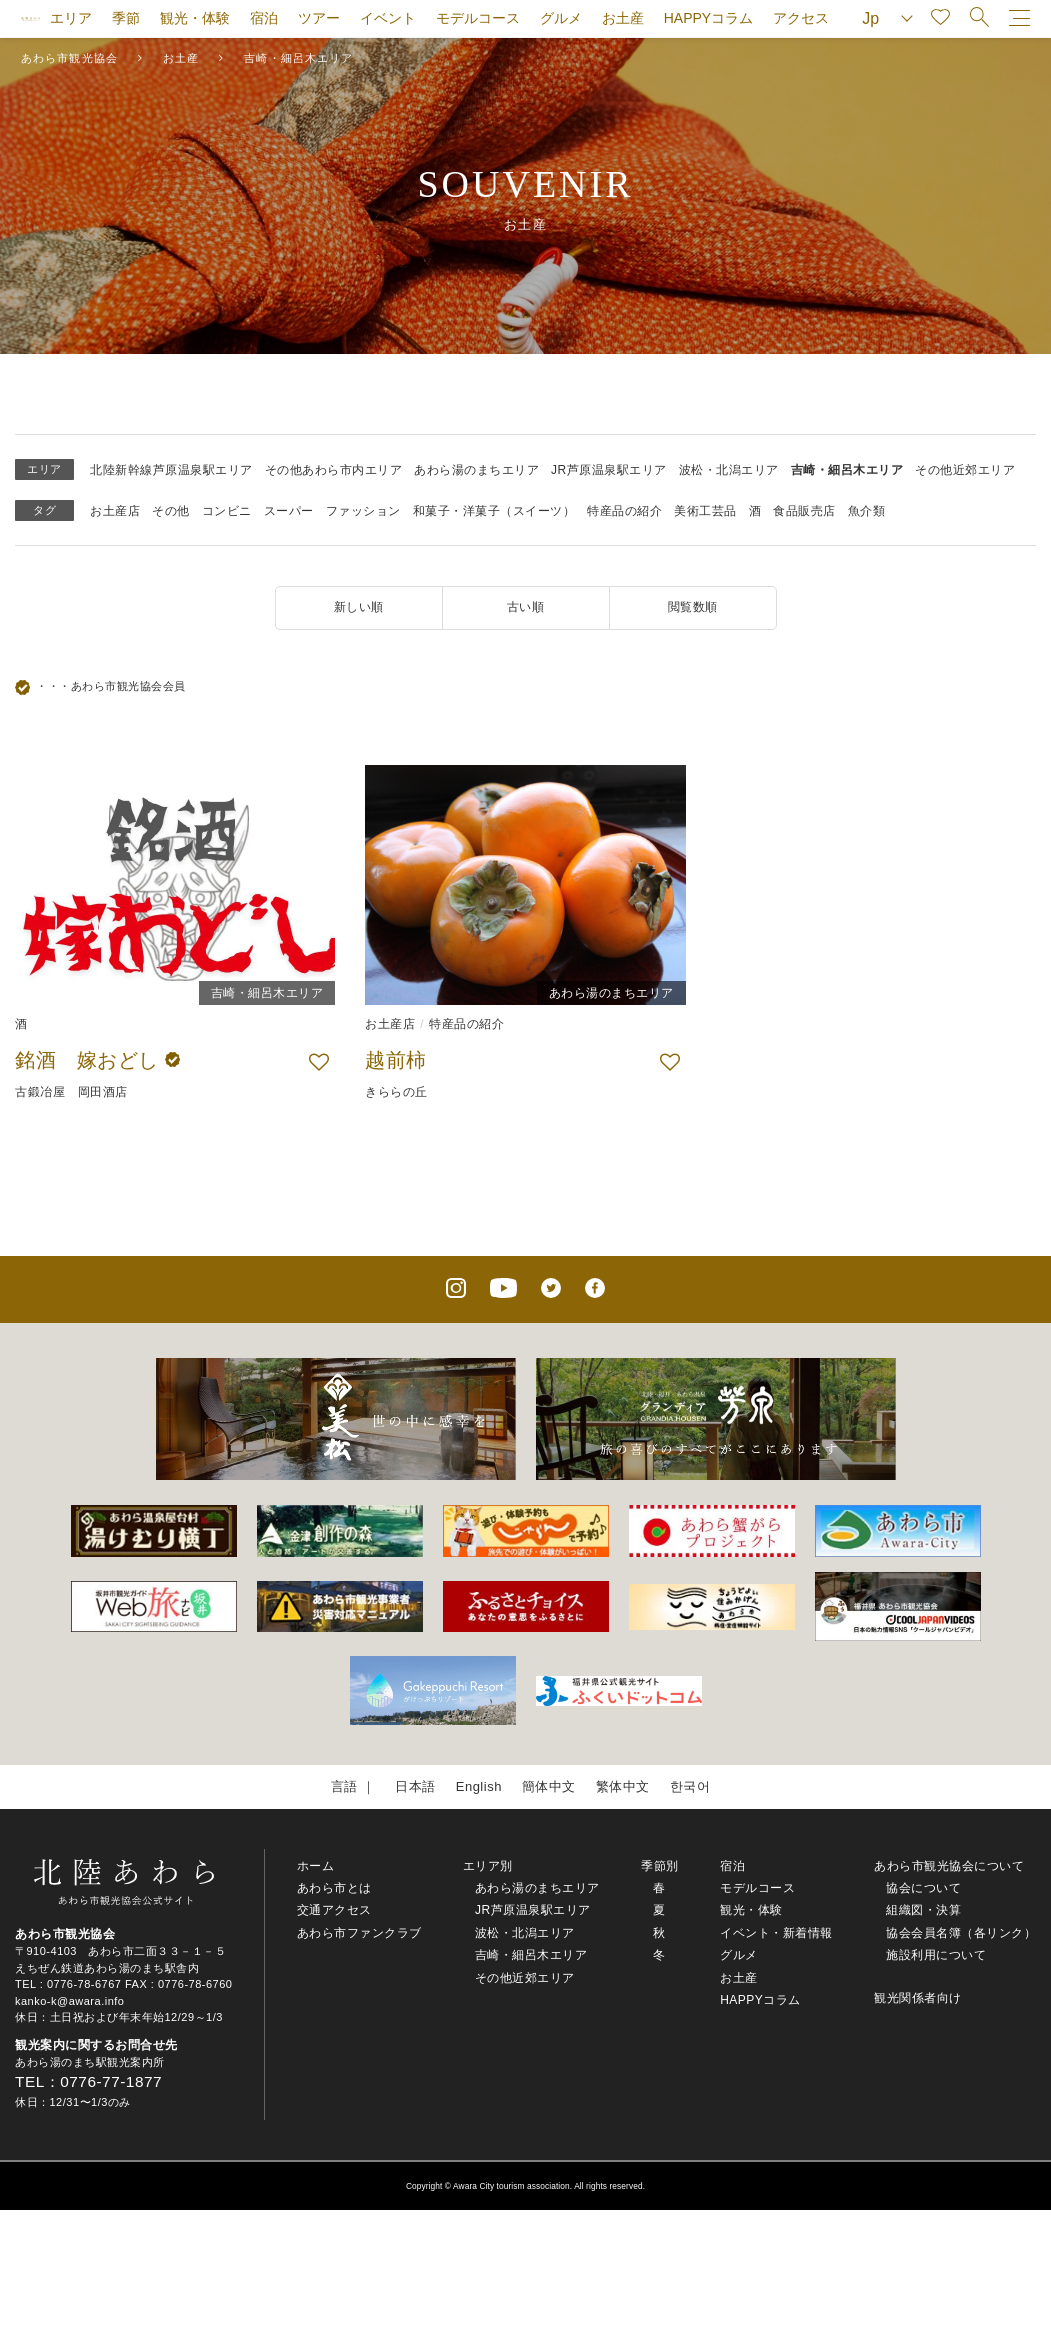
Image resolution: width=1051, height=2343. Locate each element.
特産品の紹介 (624, 511)
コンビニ (227, 511)
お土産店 (115, 511)
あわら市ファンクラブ (359, 1933)
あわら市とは (334, 1888)
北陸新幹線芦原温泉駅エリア (171, 470)
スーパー (289, 511)
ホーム (316, 1866)
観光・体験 (195, 18)
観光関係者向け (918, 1998)
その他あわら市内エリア (334, 470)
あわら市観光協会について (949, 1866)
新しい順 (359, 607)
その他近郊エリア (965, 470)
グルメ (561, 18)
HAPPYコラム (708, 18)
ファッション (363, 511)
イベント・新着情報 (776, 1933)
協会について (923, 1888)
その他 (171, 511)
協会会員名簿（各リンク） (961, 1933)
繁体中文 (623, 1786)
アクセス (801, 18)
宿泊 (264, 18)
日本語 (415, 1786)
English (479, 1786)
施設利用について (936, 1955)
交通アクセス (334, 1910)
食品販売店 (804, 511)
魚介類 (867, 511)
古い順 (526, 607)
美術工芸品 (705, 511)
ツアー (319, 18)
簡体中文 (549, 1786)
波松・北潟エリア (729, 470)
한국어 (690, 1786)
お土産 (623, 18)
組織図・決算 (923, 1910)
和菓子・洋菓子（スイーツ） (494, 511)
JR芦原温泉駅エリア (609, 470)
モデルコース (478, 18)
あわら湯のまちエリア (476, 470)
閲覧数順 (693, 607)
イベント (388, 18)
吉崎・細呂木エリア (847, 470)
